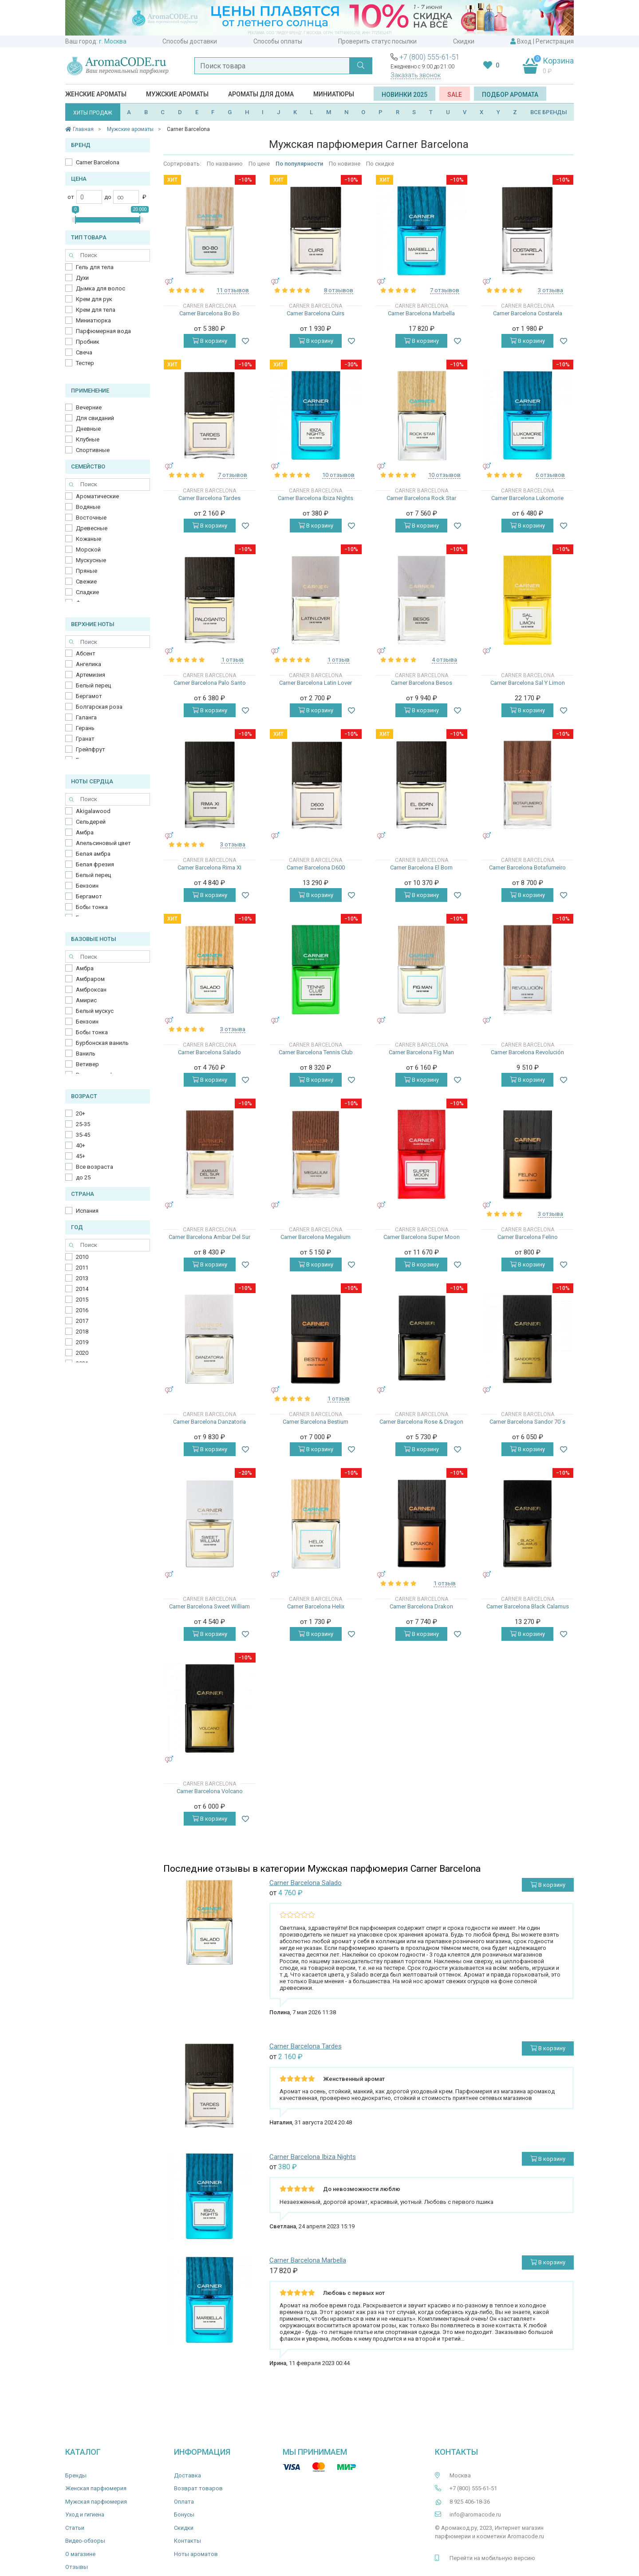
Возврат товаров (198, 2488)
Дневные (88, 428)
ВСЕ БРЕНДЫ (548, 112)
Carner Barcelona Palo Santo (210, 682)
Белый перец (93, 685)
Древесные (91, 528)
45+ (80, 1156)
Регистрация (555, 41)
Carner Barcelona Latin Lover (315, 682)
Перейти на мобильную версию (492, 2558)
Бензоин (87, 885)
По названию (225, 163)
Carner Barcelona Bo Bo (209, 313)
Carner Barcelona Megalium (315, 1237)
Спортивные (93, 450)
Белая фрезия (95, 864)
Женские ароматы (95, 94)
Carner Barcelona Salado (209, 1052)
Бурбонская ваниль (102, 1043)
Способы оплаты (277, 41)
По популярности (299, 163)
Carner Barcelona (97, 162)
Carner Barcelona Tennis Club (316, 1052)
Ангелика (88, 664)
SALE (454, 94)
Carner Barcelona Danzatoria (209, 1421)
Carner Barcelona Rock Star (421, 498)
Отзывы (76, 2567)
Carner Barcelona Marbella (421, 313)
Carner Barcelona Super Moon (421, 1237)
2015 (82, 1299)
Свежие (86, 581)
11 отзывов (233, 290)
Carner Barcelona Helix (315, 1606)
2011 (82, 1267)
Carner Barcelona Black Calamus (527, 1606)
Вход (524, 41)
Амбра (85, 832)
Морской (88, 549)
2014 (82, 1289)
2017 (82, 1321)
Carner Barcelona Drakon (421, 1606)
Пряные (86, 571)
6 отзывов (550, 475)
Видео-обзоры (85, 2540)
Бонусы (184, 2514)
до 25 (83, 1177)
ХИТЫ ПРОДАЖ (92, 113)
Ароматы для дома (261, 94)
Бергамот (89, 696)
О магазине (80, 2554)
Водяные (88, 507)
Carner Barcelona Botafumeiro (527, 867)
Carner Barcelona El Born (421, 867)
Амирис (86, 1000)
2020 (82, 1353)
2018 (82, 1331)
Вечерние (89, 407)
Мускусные (91, 560)
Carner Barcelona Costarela (527, 313)
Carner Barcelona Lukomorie (527, 498)
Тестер (85, 363)
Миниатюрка (93, 320)
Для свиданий (95, 418)
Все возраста (94, 1166)
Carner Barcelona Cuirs (315, 313)
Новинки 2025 (404, 94)
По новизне (344, 163)
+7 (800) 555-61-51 (429, 57)
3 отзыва (550, 290)
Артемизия (90, 674)
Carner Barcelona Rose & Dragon (421, 1421)
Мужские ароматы (177, 94)
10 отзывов (338, 475)
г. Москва (112, 41)
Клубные (87, 439)
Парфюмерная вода (103, 331)
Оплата (184, 2501)
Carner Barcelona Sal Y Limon (527, 682)
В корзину (209, 340)
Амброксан (91, 989)
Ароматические (97, 496)
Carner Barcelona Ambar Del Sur (209, 1237)
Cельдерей (91, 821)
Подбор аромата (510, 94)
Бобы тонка (92, 907)
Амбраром (90, 979)
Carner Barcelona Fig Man (421, 1052)
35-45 (83, 1134)
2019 (82, 1342)
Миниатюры (333, 94)
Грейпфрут (90, 749)
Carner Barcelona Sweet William (209, 1606)
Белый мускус (95, 1011)
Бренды (76, 2475)
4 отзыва (444, 659)
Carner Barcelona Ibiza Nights (315, 498)
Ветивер (87, 1064)
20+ (80, 1113)
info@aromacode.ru (475, 2514)
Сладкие (87, 592)
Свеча (84, 352)
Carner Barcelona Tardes (209, 498)
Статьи (74, 2527)
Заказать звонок (415, 75)
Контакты (187, 2540)
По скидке (380, 163)
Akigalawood (93, 811)
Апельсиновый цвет (103, 843)
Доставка (187, 2475)
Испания (87, 1210)
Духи (82, 277)
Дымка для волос (100, 288)
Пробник (87, 341)
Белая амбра (93, 853)
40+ (80, 1145)
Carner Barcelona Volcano (210, 1791)
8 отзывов (338, 290)
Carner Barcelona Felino (527, 1237)
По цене (259, 163)
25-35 (83, 1124)
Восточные (91, 517)
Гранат (85, 738)
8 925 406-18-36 (470, 2501)
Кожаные (88, 539)
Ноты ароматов (196, 2554)
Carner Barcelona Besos (421, 682)
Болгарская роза (99, 706)
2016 (82, 1310)
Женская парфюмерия (95, 2488)
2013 (82, 1278)
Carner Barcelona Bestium (315, 1421)
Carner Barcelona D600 (316, 867)
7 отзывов (444, 290)
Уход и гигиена (84, 2514)
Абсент (85, 653)
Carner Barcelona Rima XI (209, 867)
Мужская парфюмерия (96, 2501)
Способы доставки (189, 41)
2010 (82, 1257)
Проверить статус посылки (377, 41)
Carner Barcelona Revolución (527, 1052)
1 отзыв (232, 659)
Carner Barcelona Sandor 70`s (527, 1421)
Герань (85, 728)
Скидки (463, 41)
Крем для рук (94, 299)
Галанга (86, 717)
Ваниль (85, 1053)
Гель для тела (95, 267)
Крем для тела (95, 309)
